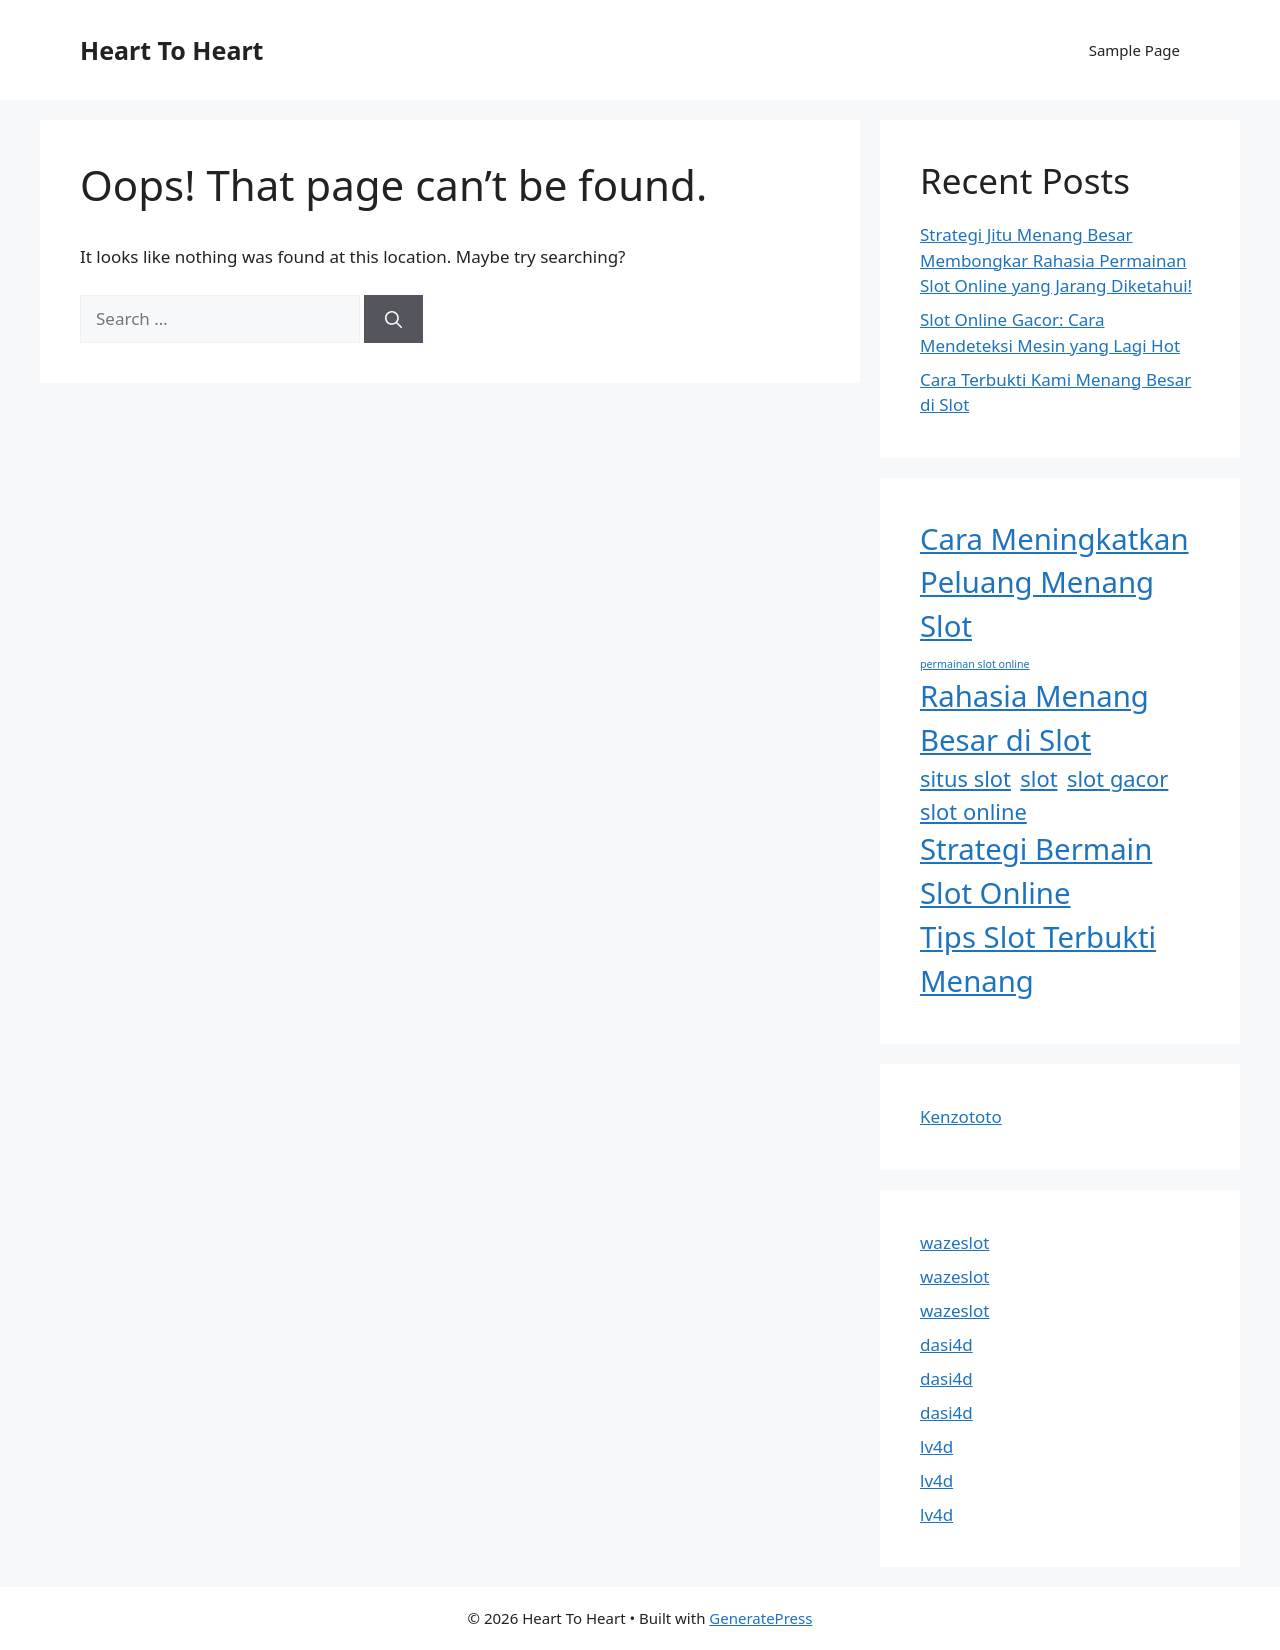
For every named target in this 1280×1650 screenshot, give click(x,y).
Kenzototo (961, 1116)
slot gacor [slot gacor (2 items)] (1117, 778)
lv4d (936, 1446)
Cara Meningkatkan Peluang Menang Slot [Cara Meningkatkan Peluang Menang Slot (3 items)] (1054, 583)
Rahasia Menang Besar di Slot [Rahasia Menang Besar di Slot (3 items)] (1034, 718)
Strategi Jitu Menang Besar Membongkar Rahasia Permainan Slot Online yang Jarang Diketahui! (1056, 260)
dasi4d (946, 1344)
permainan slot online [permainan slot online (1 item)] (975, 664)
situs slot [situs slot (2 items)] (965, 778)
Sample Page (1134, 50)
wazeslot (954, 1242)
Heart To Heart (171, 50)
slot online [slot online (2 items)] (973, 811)
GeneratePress (760, 1618)
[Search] (393, 319)
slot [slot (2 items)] (1038, 778)
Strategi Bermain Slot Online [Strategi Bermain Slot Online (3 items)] (1036, 871)
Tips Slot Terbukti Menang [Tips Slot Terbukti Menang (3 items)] (1038, 959)
